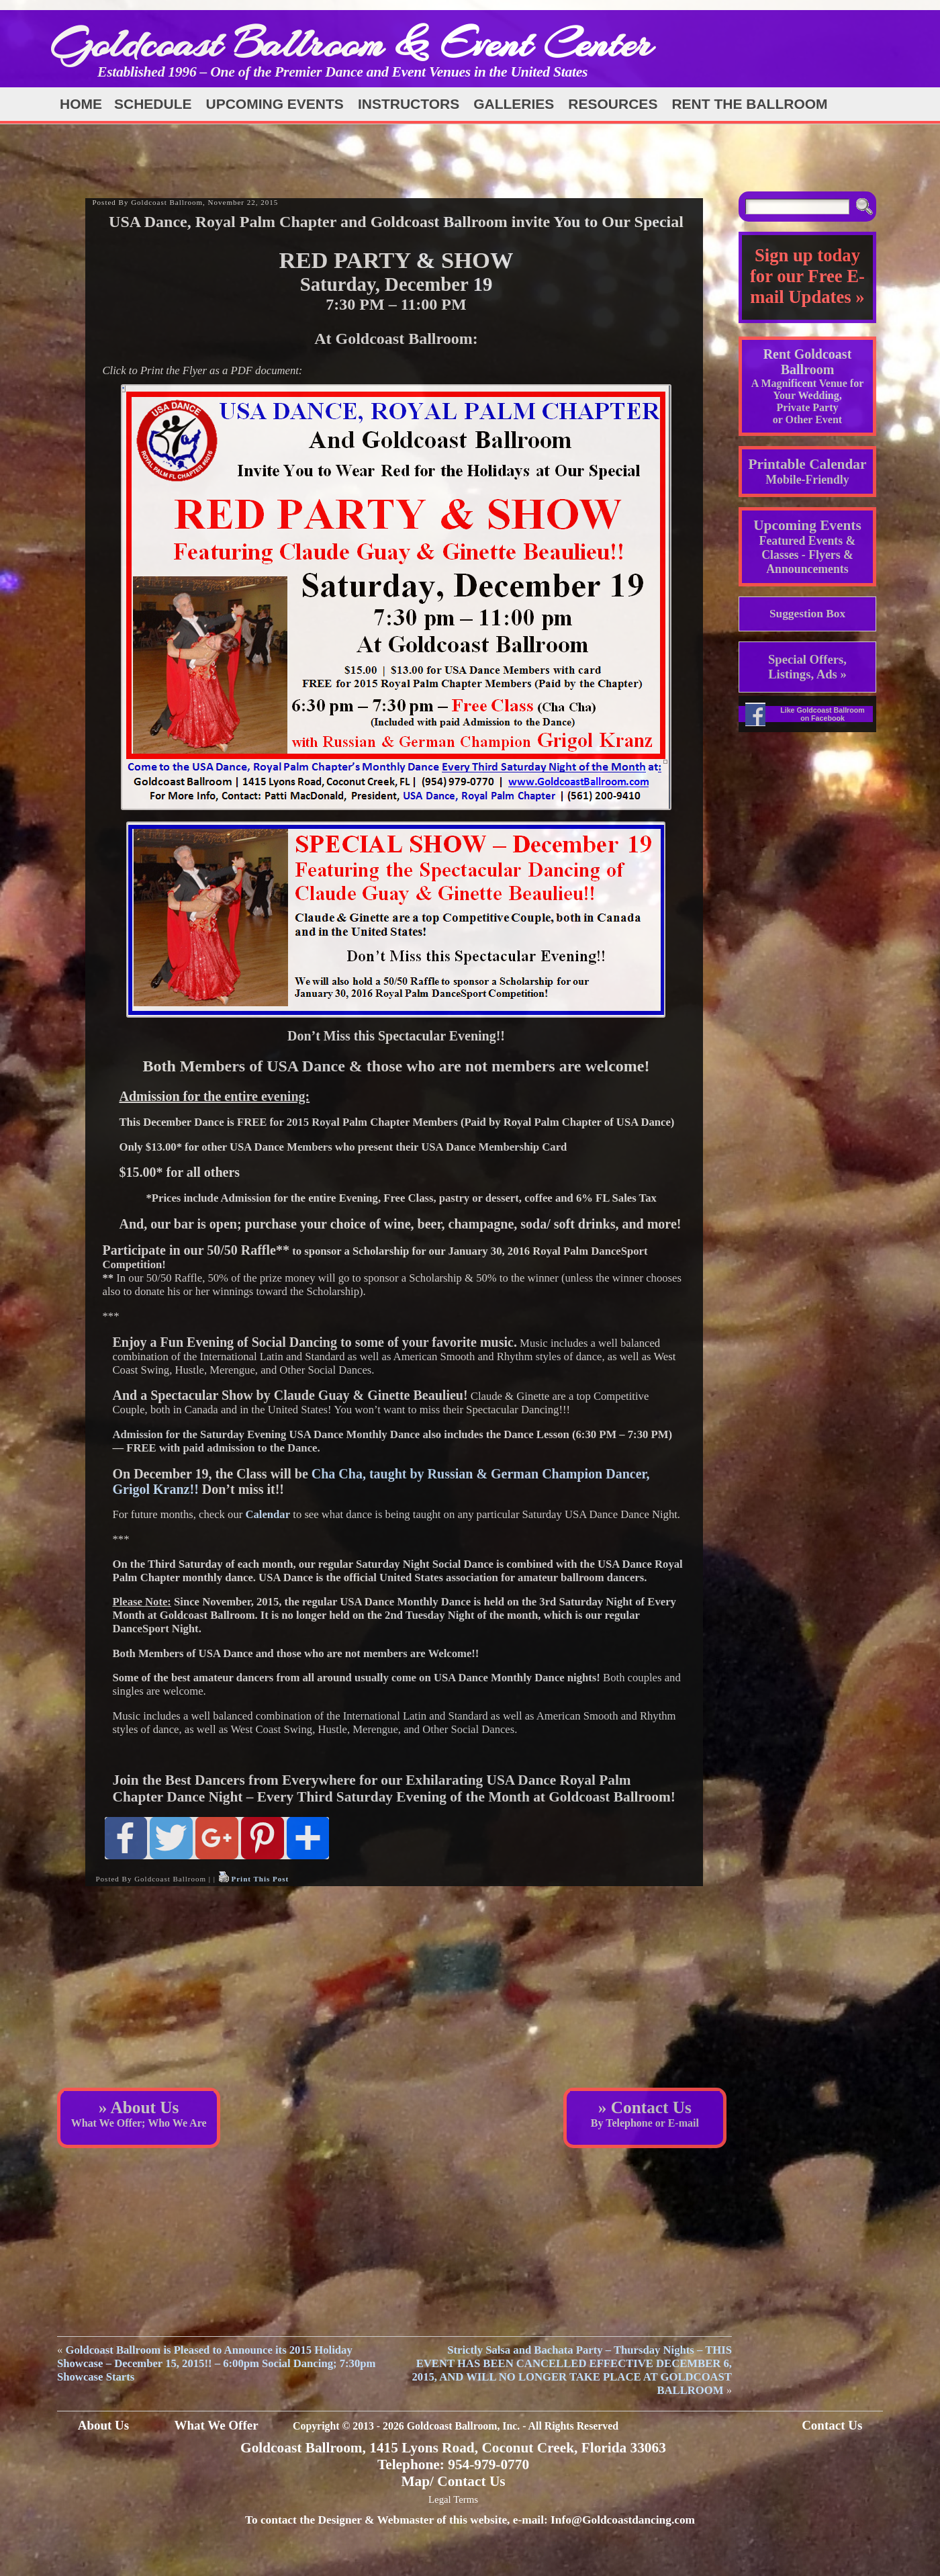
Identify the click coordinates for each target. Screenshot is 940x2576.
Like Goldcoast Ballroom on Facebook (822, 714)
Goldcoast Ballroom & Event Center (351, 43)
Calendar (267, 1514)
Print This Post (260, 1879)
